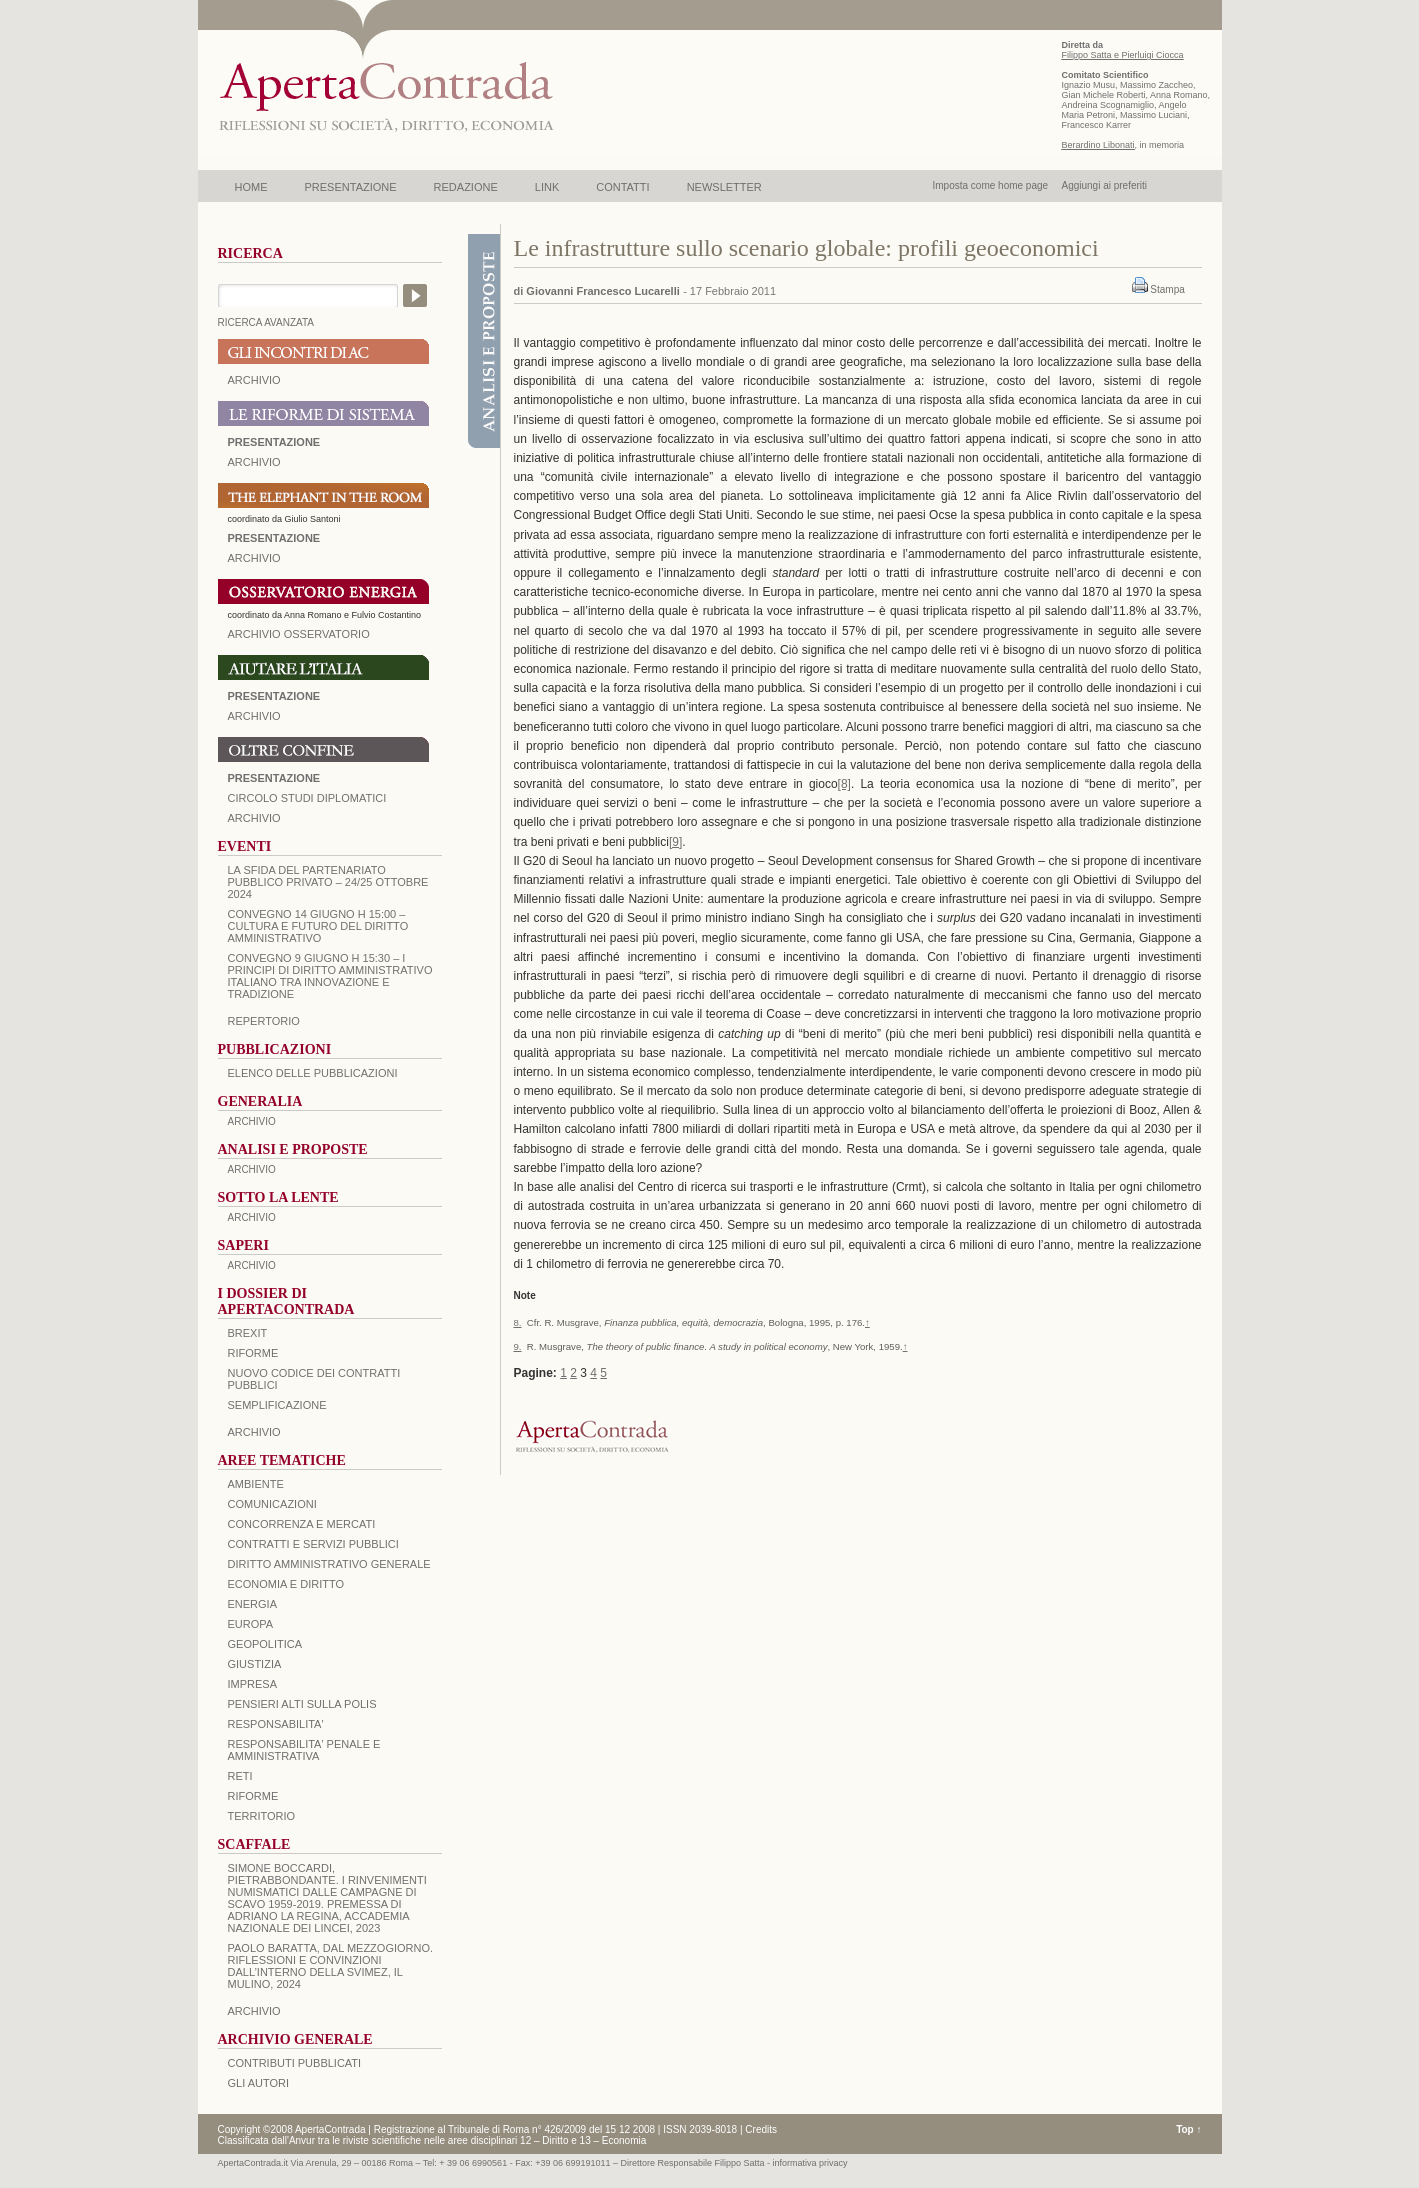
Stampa (1167, 289)
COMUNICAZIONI (272, 1504)
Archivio (254, 716)
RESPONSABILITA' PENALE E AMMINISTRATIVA (304, 1750)
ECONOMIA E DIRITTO (286, 1584)
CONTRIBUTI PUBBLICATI (295, 2063)
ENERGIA (253, 1604)
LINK (547, 187)
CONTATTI (622, 187)
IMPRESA (253, 1684)
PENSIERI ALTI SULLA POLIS (302, 1704)
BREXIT (248, 1333)
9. (518, 1346)
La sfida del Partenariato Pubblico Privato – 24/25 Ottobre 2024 (328, 882)
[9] (675, 842)
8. (518, 1322)
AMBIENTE (256, 1484)
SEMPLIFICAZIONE (277, 1405)
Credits (761, 2129)
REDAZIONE (466, 187)
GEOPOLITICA (265, 1644)
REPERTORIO (264, 1021)
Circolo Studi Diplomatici (307, 798)
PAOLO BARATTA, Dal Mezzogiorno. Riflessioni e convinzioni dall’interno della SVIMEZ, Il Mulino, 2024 (331, 1966)
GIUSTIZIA (255, 1664)
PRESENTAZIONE (351, 187)
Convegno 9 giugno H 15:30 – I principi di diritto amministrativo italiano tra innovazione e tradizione (330, 976)
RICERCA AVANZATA (266, 322)
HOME (251, 187)
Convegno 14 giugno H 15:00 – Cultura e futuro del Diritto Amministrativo (318, 926)
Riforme (253, 1353)
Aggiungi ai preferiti (1104, 185)
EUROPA (251, 1624)
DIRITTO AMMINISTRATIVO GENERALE (329, 1564)
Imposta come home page (991, 185)
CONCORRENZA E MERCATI (302, 1524)
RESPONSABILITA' (276, 1724)
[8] (844, 784)
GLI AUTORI (259, 2083)
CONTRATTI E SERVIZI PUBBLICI (313, 1544)
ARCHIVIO (254, 380)
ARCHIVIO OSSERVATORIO (299, 634)
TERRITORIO (262, 1816)
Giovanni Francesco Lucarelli (602, 291)
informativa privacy (810, 2163)
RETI (240, 1776)
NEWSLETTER (724, 187)
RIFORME (253, 1796)
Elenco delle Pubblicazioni (313, 1073)
